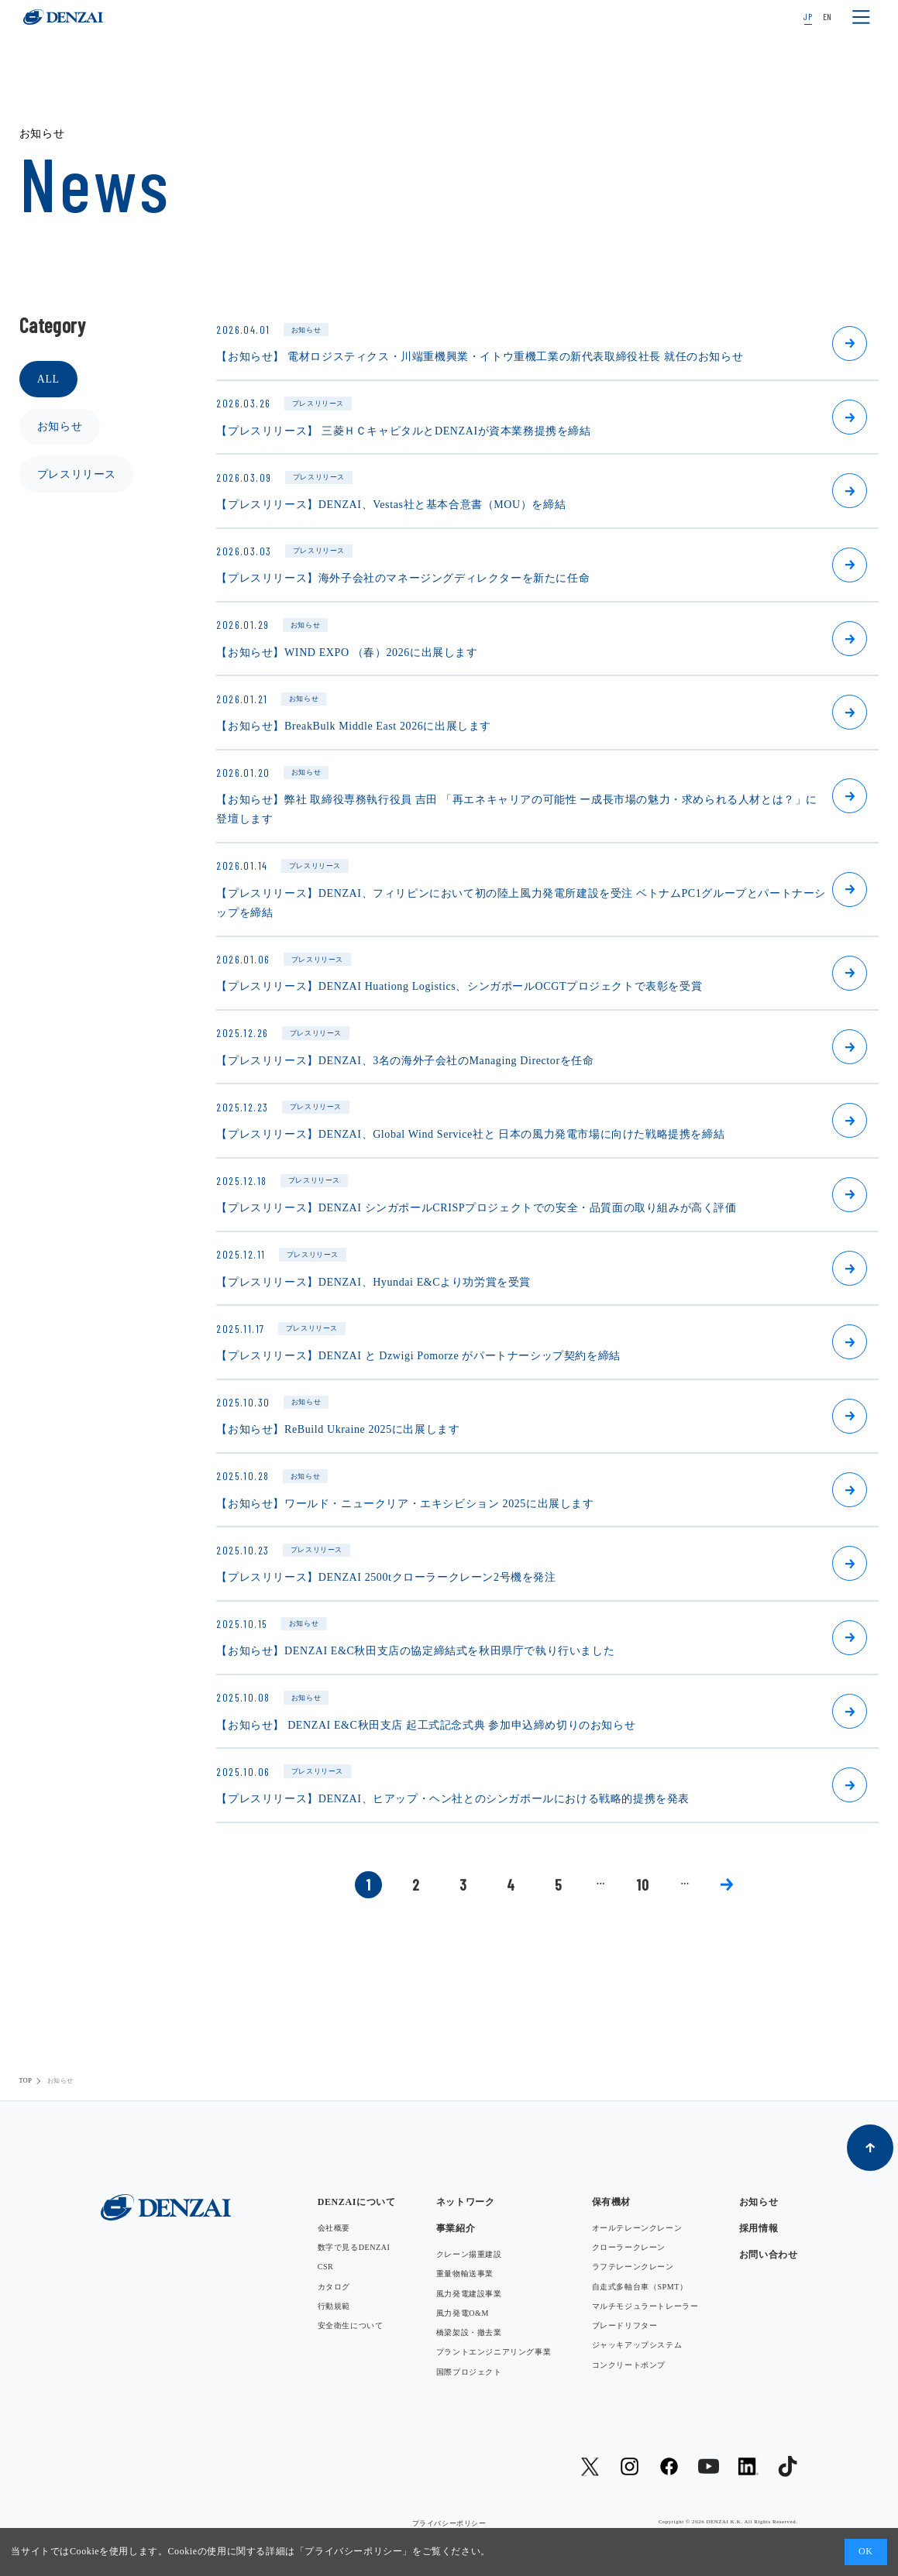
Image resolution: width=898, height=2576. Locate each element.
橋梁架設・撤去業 (469, 2332)
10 (643, 1884)
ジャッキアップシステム (637, 2345)
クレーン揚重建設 (469, 2254)
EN (827, 16)
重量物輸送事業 (465, 2273)
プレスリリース (76, 474)
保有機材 (611, 2201)
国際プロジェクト (469, 2372)
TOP (26, 2080)
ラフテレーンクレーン (633, 2266)
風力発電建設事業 (469, 2293)
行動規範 (334, 2306)
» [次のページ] (727, 1884)
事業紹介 (455, 2228)
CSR (326, 2266)
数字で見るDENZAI (354, 2247)
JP (807, 16)
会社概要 (334, 2228)
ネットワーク (465, 2201)
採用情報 (758, 2228)
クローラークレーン (629, 2247)
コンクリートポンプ (629, 2365)
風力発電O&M (462, 2313)
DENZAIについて (357, 2201)
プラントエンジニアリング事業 (493, 2352)
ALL (48, 379)
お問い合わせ (768, 2254)
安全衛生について (351, 2325)
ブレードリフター (625, 2325)
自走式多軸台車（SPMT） (640, 2286)
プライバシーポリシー (353, 2551)
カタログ (334, 2286)
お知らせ (59, 426)
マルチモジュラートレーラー (645, 2306)
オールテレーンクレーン (637, 2228)
